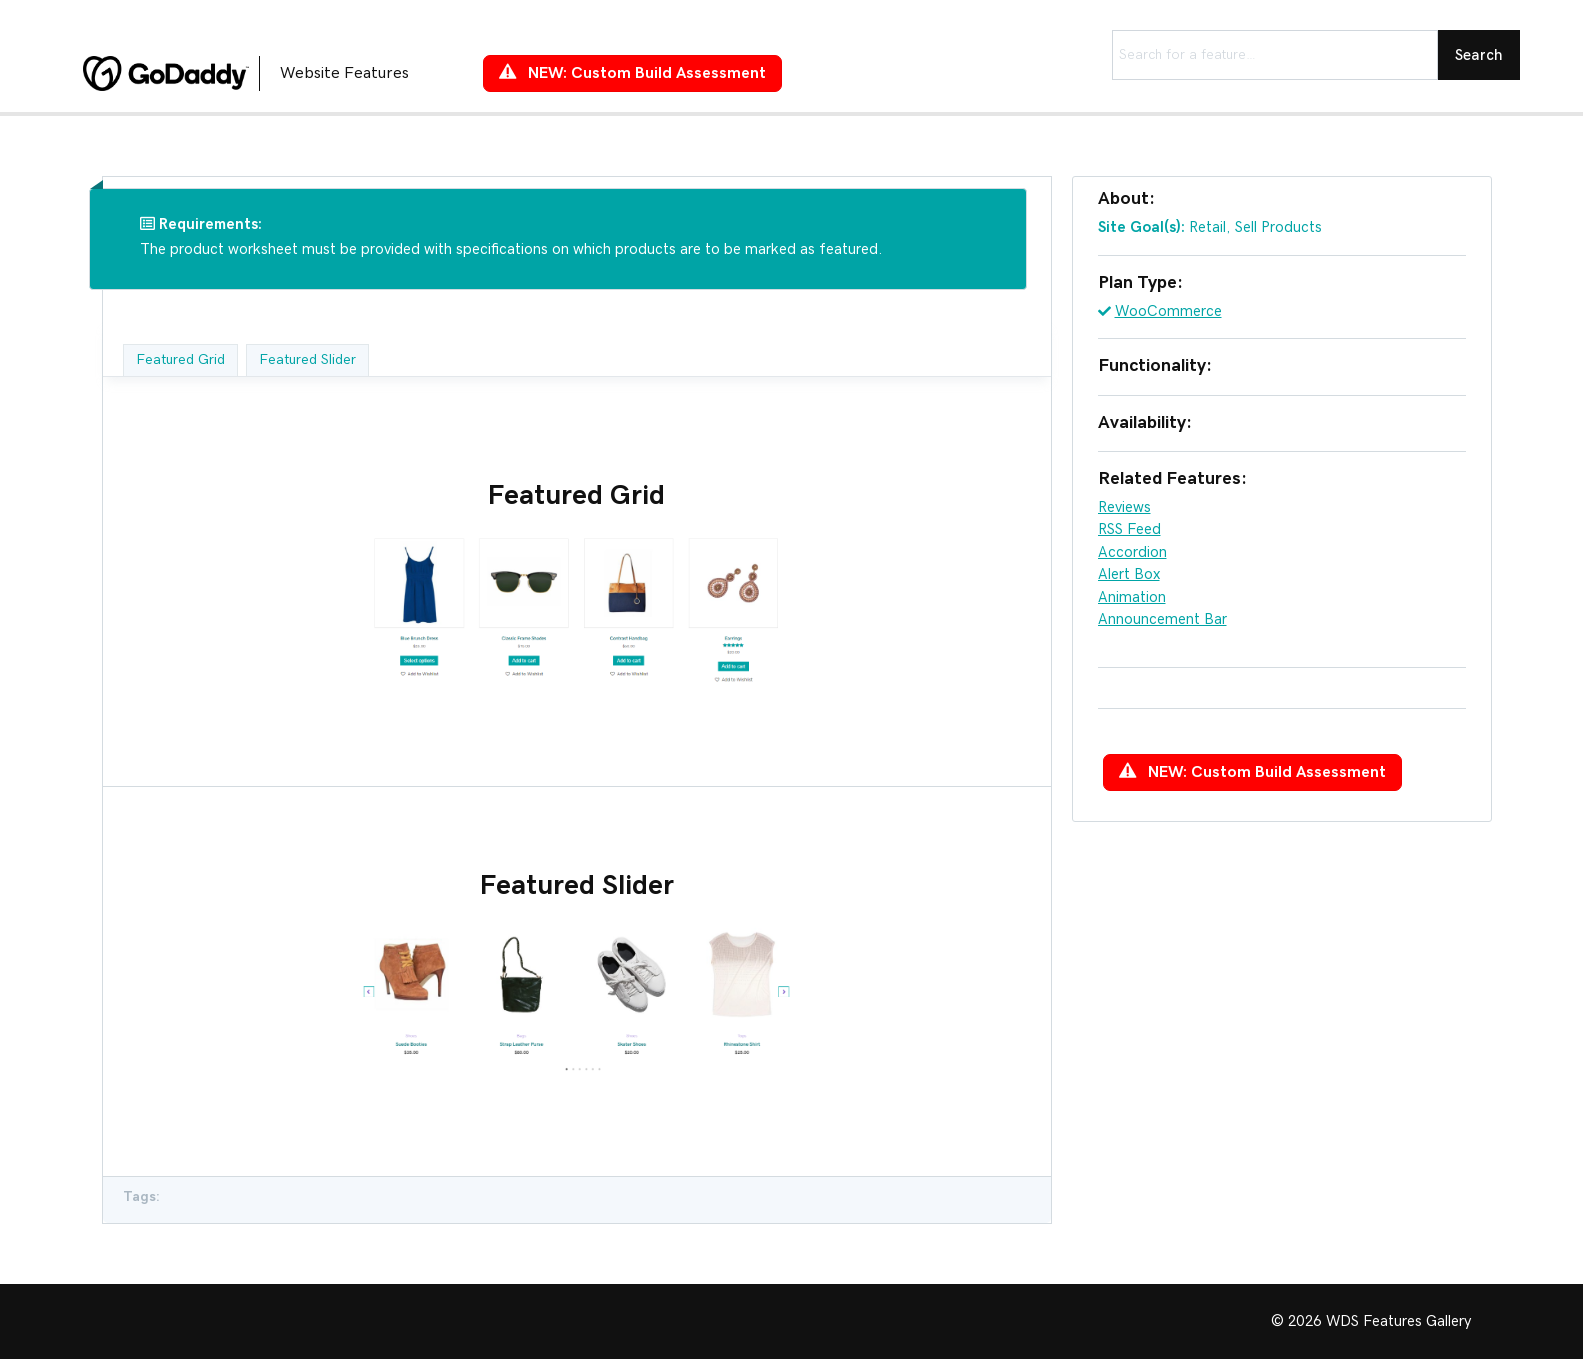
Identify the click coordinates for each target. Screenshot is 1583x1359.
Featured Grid (180, 360)
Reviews (1124, 507)
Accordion (1132, 552)
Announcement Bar (1162, 619)
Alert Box (1129, 574)
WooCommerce (1168, 311)
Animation (1132, 597)
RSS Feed (1129, 529)
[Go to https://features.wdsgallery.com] (263, 73)
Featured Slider (307, 360)
